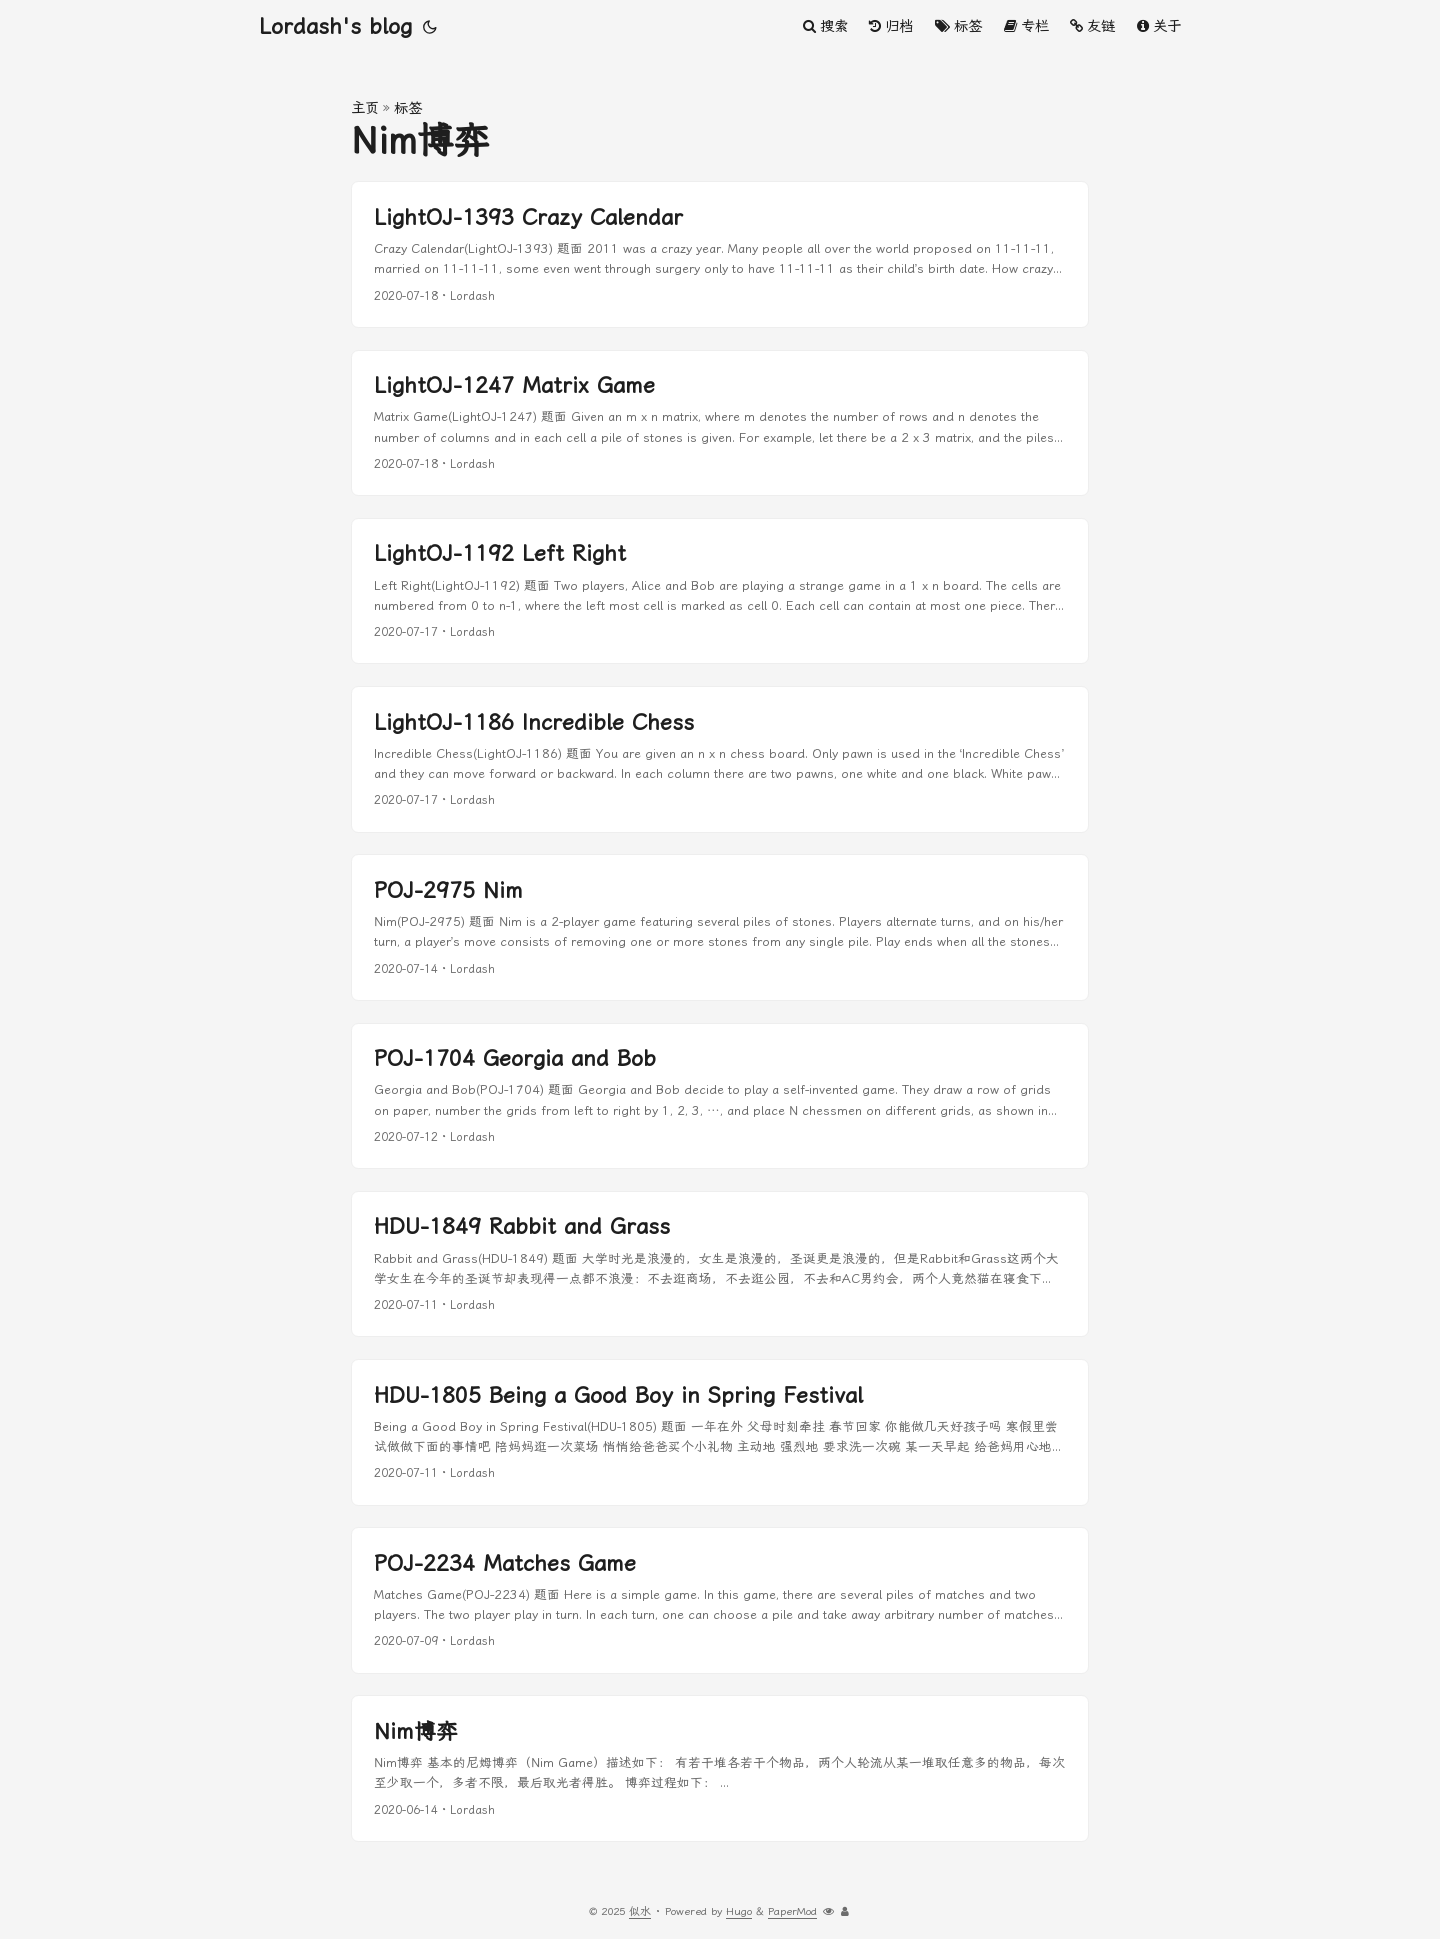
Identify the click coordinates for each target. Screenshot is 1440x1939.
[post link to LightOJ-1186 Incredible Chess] (720, 759)
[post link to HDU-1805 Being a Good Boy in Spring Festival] (720, 1432)
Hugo (739, 1911)
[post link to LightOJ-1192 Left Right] (720, 591)
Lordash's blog (335, 26)
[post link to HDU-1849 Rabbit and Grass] (720, 1264)
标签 (408, 108)
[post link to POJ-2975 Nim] (720, 927)
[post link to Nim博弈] (720, 1768)
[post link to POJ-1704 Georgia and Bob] (720, 1096)
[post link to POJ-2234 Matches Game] (720, 1600)
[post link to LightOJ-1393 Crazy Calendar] (720, 254)
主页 (365, 108)
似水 (640, 1911)
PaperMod (792, 1911)
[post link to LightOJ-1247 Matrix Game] (720, 423)
